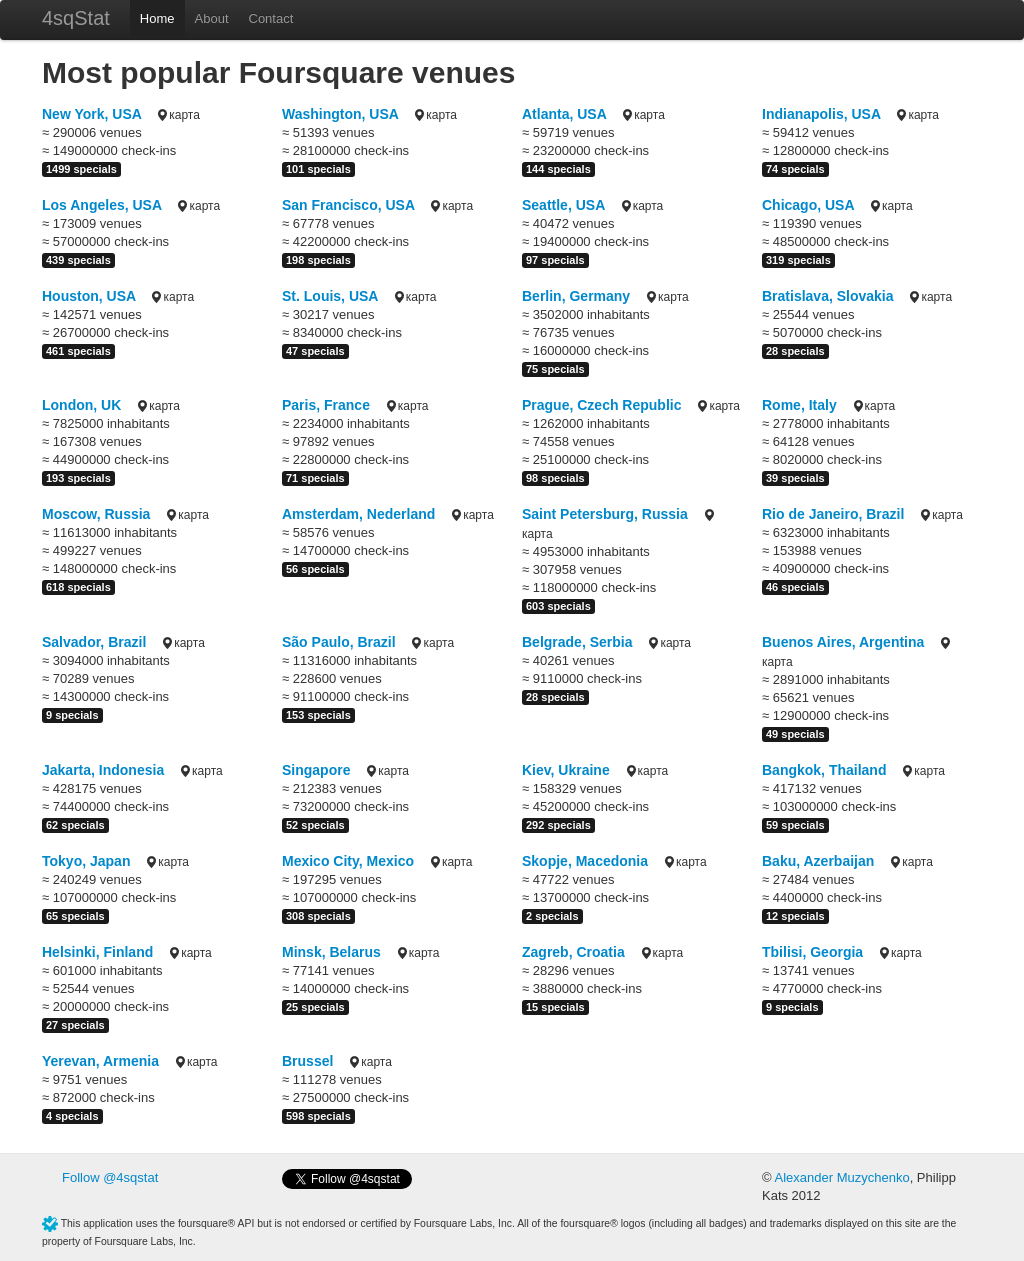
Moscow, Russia (96, 514)
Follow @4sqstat (110, 1177)
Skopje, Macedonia (585, 861)
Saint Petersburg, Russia (605, 514)
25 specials (315, 1007)
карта (177, 115)
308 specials (318, 916)
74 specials (795, 169)
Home (157, 18)
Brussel (307, 1061)
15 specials (555, 1007)
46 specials (795, 587)
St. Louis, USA (330, 296)
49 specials (795, 734)
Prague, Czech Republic (601, 405)
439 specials (78, 260)
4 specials (72, 1116)
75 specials (555, 369)
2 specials (552, 916)
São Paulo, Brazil (339, 642)
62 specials (75, 825)
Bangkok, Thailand (824, 770)
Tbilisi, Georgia (812, 952)
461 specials (78, 351)
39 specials (795, 478)
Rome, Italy (799, 405)
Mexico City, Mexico (348, 861)
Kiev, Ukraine (566, 770)
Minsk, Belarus (331, 952)
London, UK (81, 405)
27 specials (75, 1025)
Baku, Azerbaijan (818, 861)
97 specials (555, 260)
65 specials (75, 916)
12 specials (795, 916)
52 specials (315, 825)
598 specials (318, 1116)
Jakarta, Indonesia (103, 770)
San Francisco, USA (348, 205)
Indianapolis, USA (821, 114)
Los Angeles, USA (102, 205)
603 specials (558, 606)
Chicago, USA (808, 205)
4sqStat (76, 18)
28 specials (795, 351)
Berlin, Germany (576, 296)
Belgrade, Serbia (577, 642)
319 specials (798, 260)
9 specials (72, 715)
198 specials (318, 260)
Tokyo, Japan (86, 861)
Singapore (316, 770)
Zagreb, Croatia (573, 952)
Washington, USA (340, 114)
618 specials (78, 587)
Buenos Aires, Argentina (843, 642)
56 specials (315, 569)
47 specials (315, 351)
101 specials (318, 169)
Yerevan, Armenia (100, 1061)
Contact (271, 18)
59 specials (795, 825)
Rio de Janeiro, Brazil (833, 514)
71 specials (315, 478)
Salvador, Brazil (94, 642)
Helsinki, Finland (97, 952)
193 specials (78, 478)
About (212, 18)
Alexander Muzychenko (841, 1177)
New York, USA (91, 114)
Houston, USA (89, 296)
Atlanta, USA (564, 114)
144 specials (558, 169)
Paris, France (326, 405)
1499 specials (81, 169)
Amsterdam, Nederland (358, 514)
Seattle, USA (563, 205)
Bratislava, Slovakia (828, 296)
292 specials (558, 825)
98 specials (555, 478)
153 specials (318, 715)
